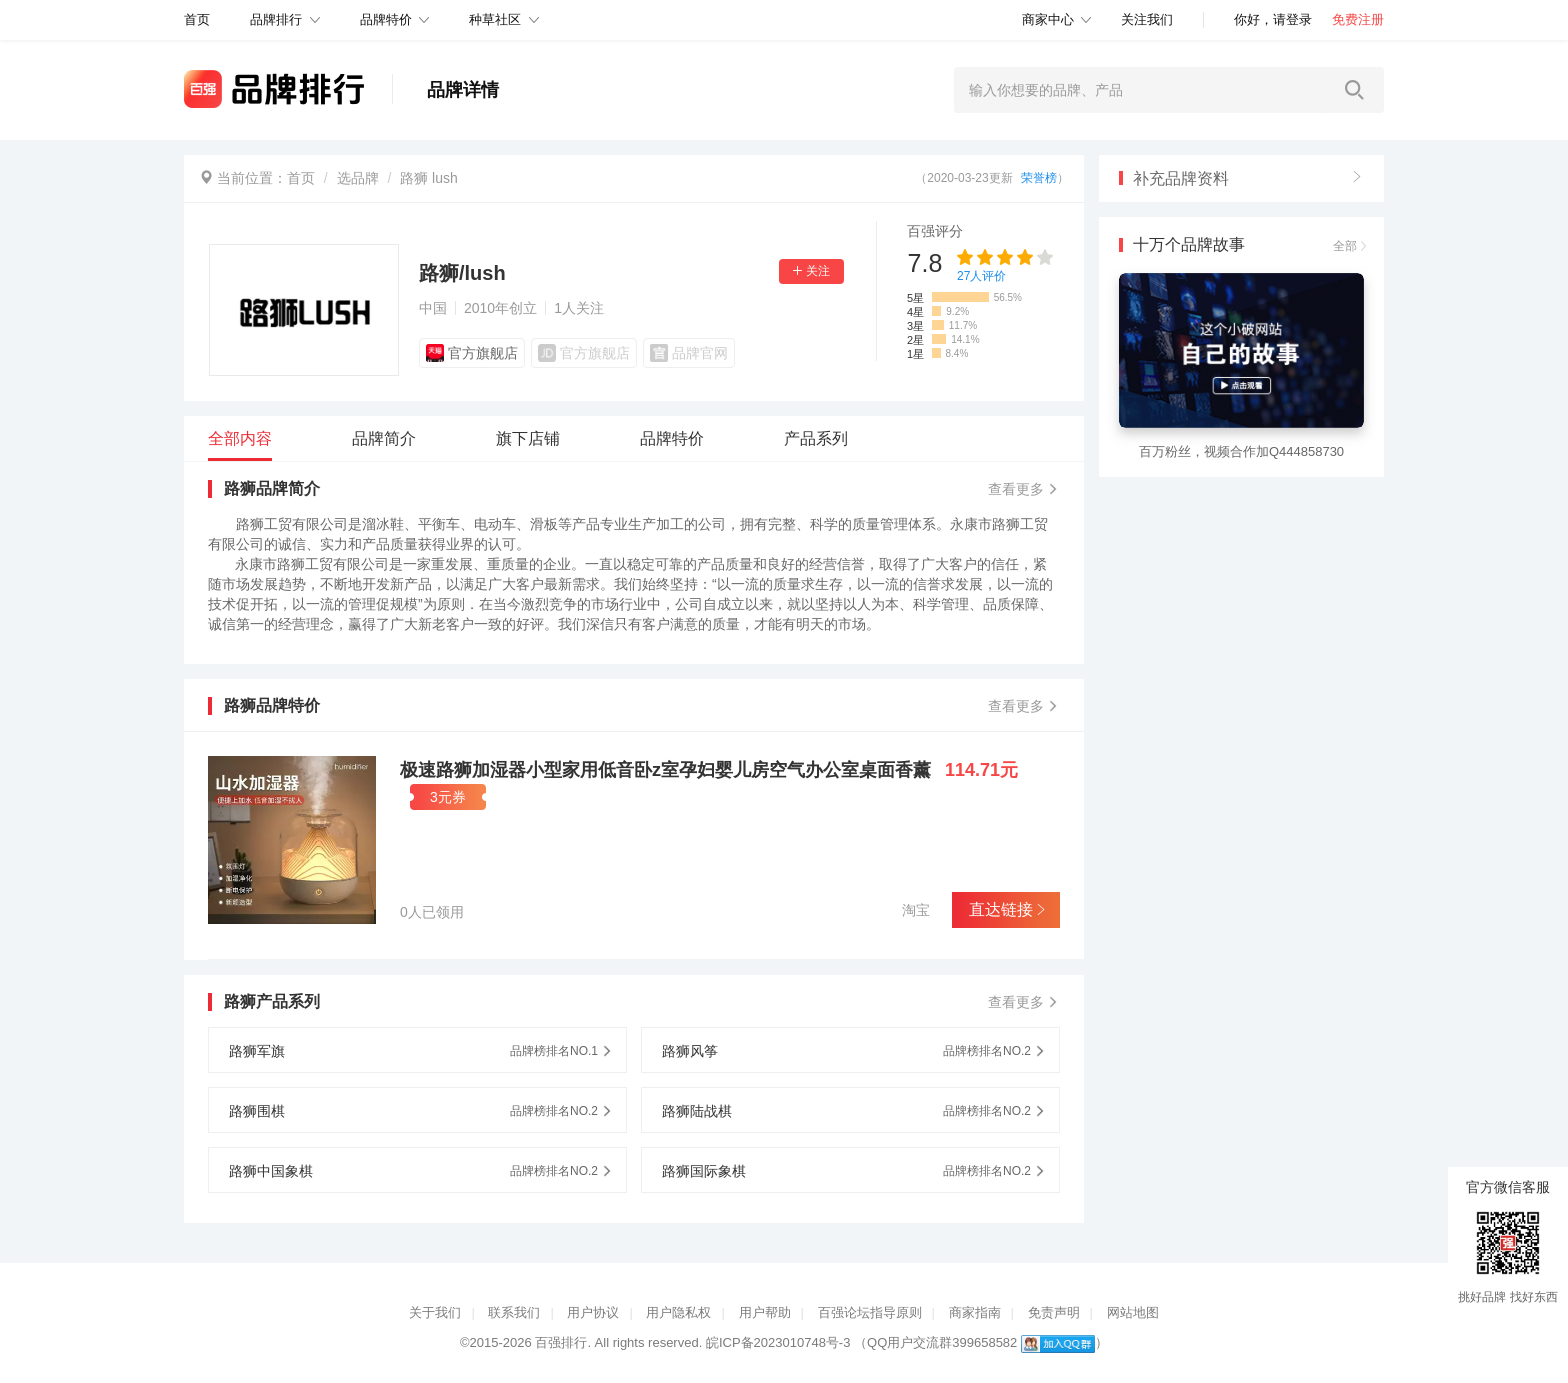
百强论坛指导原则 (870, 1312)
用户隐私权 (678, 1312)
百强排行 (561, 1342)
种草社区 (495, 19)
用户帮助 (765, 1312)
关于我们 (435, 1312)
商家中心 (1048, 19)
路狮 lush (429, 178)
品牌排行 (276, 19)
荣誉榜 (1039, 178)
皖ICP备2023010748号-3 (778, 1342)
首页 (301, 178)
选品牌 (358, 178)
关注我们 (1147, 19)
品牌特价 (386, 19)
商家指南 (975, 1312)
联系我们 (514, 1312)
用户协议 (593, 1312)
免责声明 (1054, 1312)
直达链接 (1005, 909)
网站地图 (1133, 1312)
